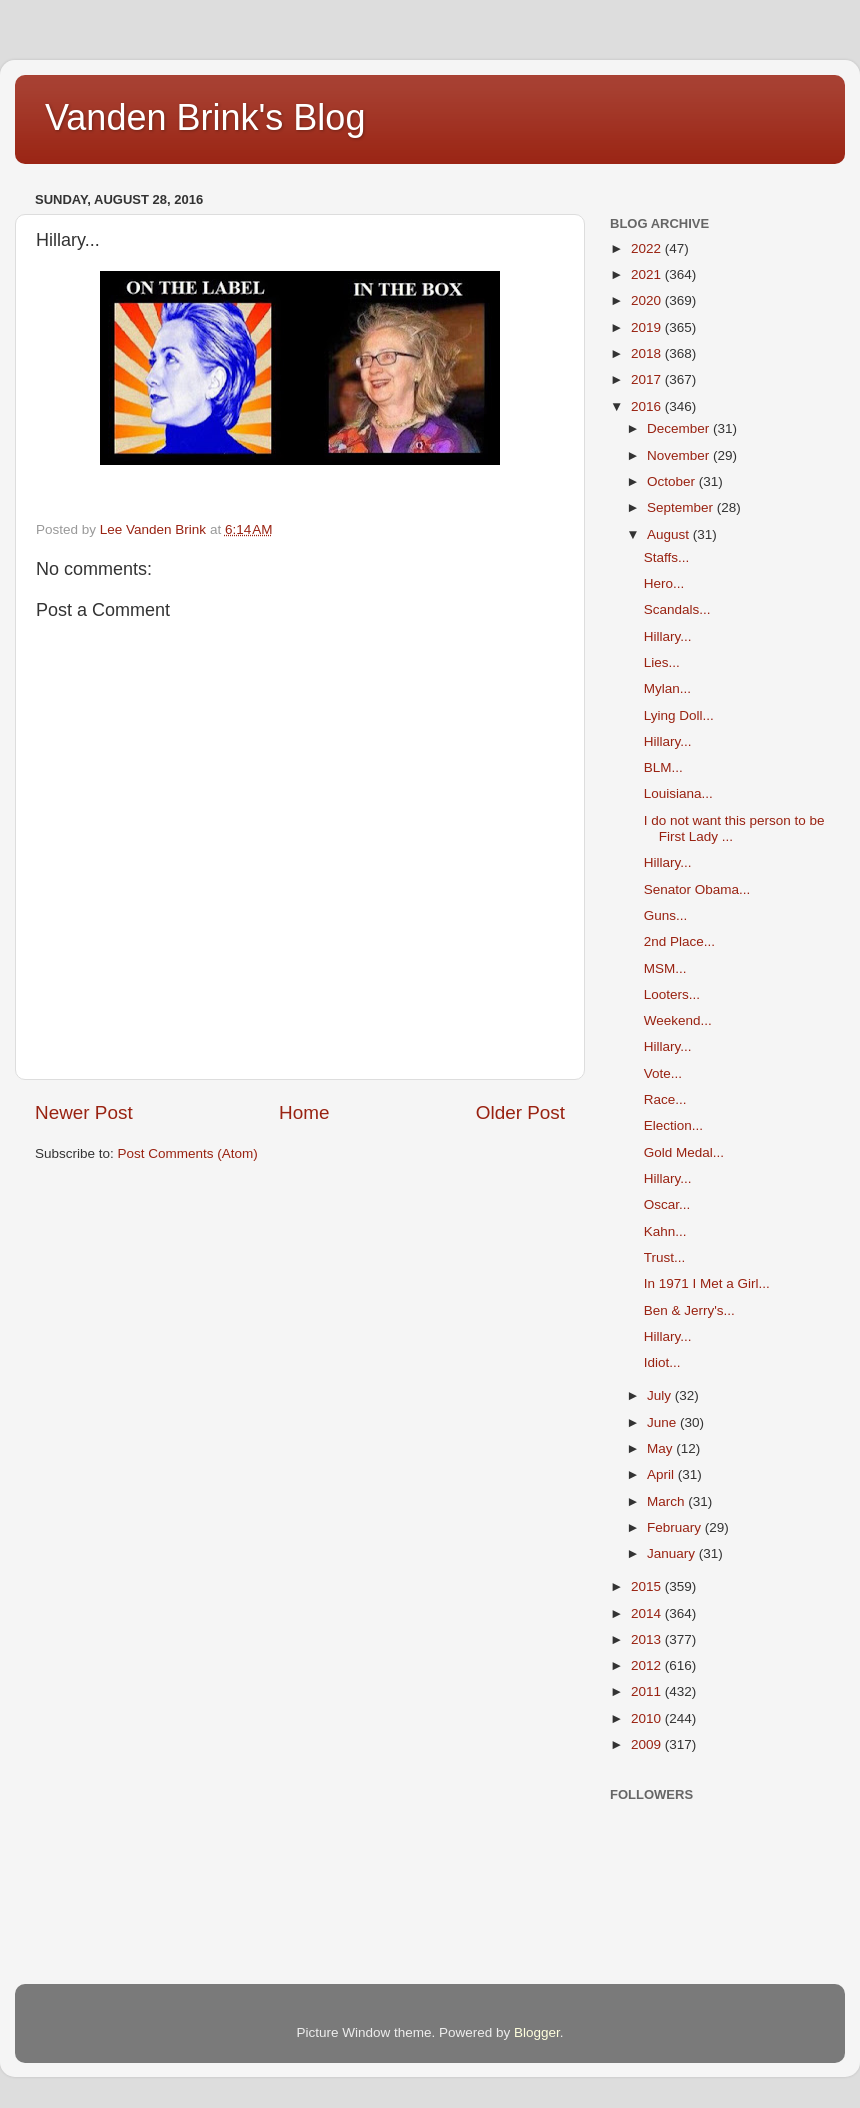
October (673, 481)
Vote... (663, 1073)
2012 (648, 1665)
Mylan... (667, 688)
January (673, 1553)
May (661, 1448)
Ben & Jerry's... (689, 1310)
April (662, 1474)
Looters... (672, 994)
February (676, 1527)
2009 (648, 1744)
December (680, 428)
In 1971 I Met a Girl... (707, 1283)
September (682, 507)
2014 (648, 1613)
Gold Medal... (684, 1152)
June (663, 1422)
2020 (648, 300)
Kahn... (665, 1231)
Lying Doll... (679, 715)
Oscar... (667, 1204)
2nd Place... (679, 941)
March (667, 1501)
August (670, 534)
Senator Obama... (697, 889)
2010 (648, 1718)
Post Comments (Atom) (188, 1153)
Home (304, 1112)
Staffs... (667, 557)
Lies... (662, 662)
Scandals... (677, 609)
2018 (648, 353)
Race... (665, 1099)
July (661, 1395)
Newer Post (84, 1112)
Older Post (520, 1112)
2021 (648, 274)
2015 (648, 1586)
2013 (648, 1639)
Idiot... (662, 1362)
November (680, 455)
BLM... (663, 767)
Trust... (665, 1257)
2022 (648, 248)
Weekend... (678, 1020)
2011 (648, 1691)
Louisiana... (678, 793)
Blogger (537, 2032)
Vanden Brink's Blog (205, 117)
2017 (648, 379)
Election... (673, 1125)
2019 (648, 327)
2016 (648, 406)
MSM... (665, 968)
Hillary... (668, 636)
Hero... (664, 583)
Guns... (666, 915)
